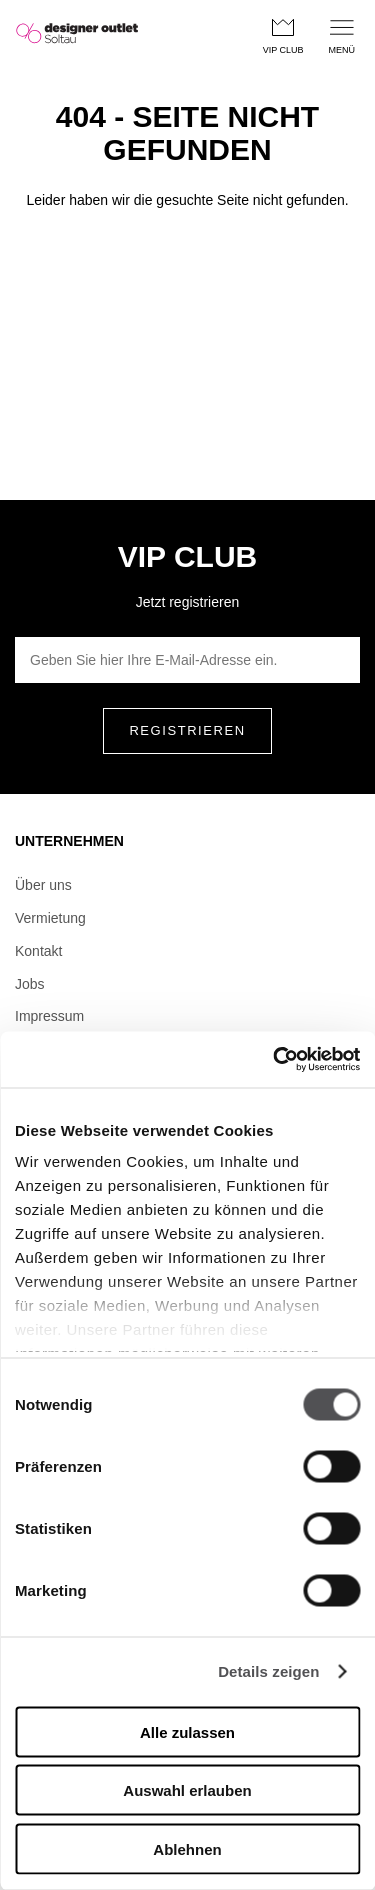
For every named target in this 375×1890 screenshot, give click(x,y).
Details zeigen (268, 1671)
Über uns (43, 885)
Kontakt (38, 951)
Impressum (49, 1016)
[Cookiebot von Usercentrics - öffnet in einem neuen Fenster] (273, 1060)
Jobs (30, 984)
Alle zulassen (187, 1731)
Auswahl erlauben (187, 1790)
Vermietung (50, 918)
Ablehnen (187, 1848)
